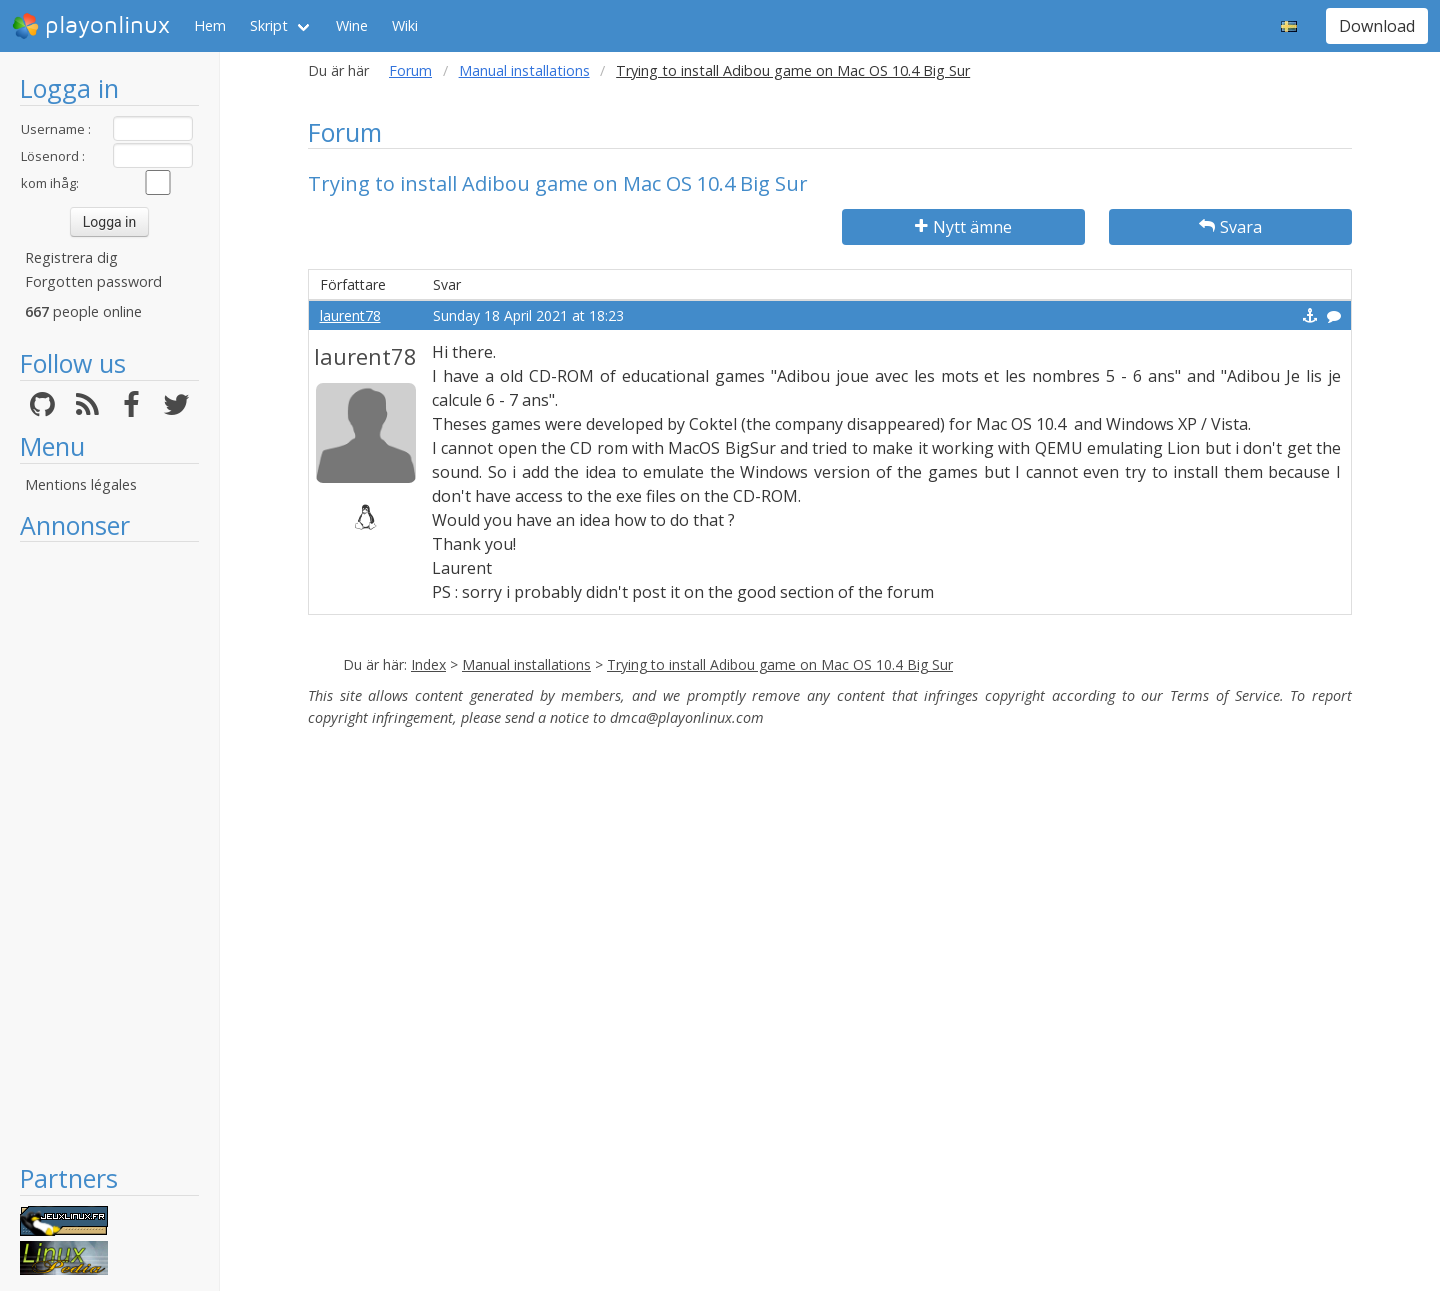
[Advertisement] (109, 852)
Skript (269, 25)
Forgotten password (93, 281)
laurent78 (350, 315)
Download (1377, 26)
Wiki (405, 25)
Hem (210, 25)
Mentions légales (81, 484)
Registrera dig (71, 257)
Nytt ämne (963, 227)
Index (428, 664)
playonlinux (91, 26)
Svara (1230, 227)
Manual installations (524, 70)
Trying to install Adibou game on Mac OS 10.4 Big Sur (780, 664)
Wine (352, 25)
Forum (410, 70)
